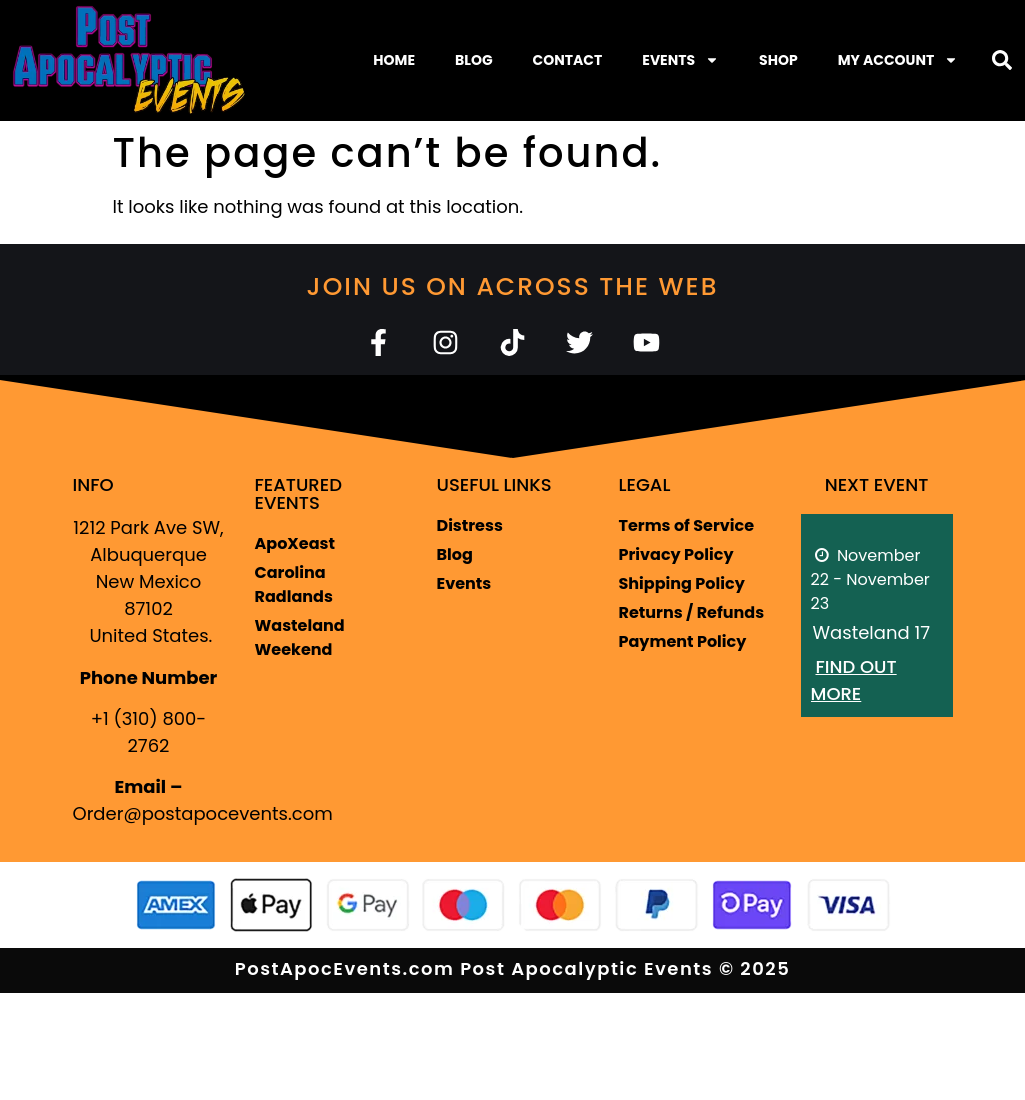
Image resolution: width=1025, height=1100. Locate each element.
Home (394, 60)
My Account (898, 60)
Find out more (854, 680)
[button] (1002, 60)
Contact (568, 60)
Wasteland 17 (872, 632)
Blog (474, 60)
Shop (778, 60)
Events (680, 60)
